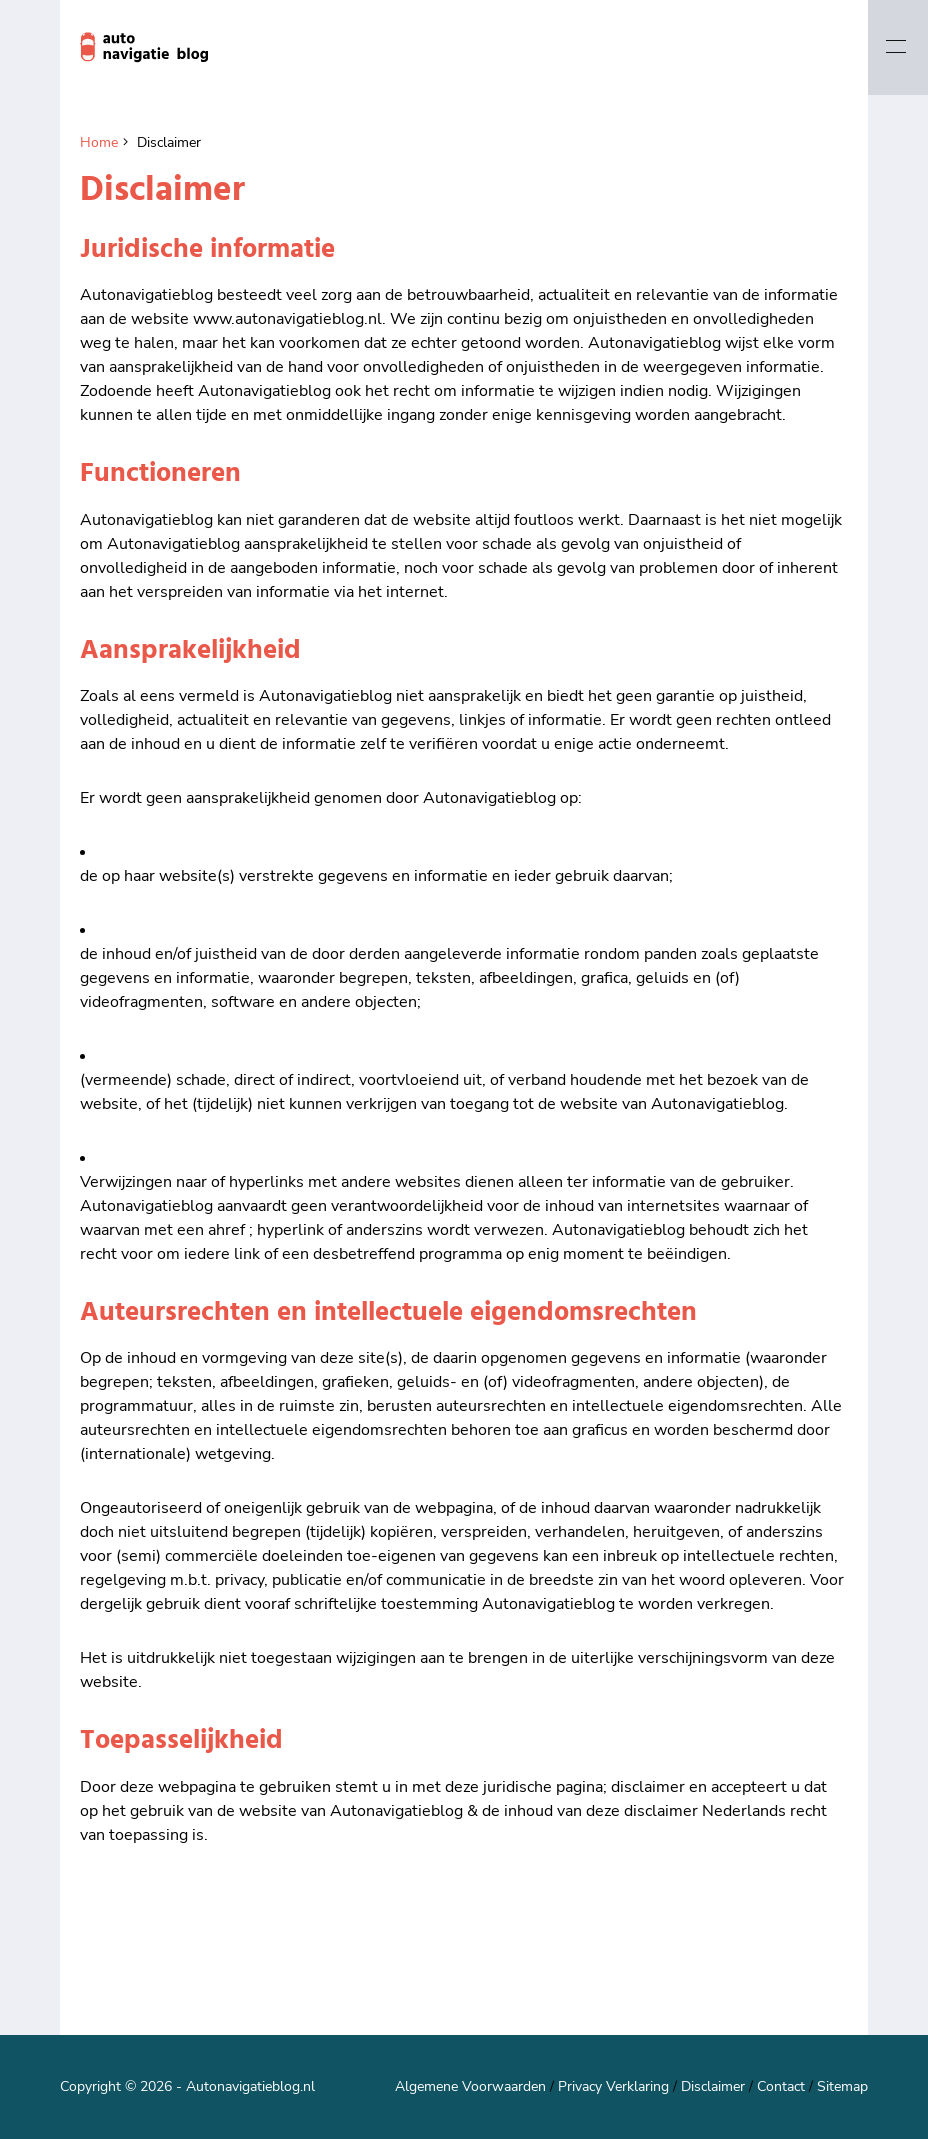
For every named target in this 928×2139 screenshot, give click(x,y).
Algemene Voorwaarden (470, 2086)
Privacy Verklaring (613, 2086)
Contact (781, 2086)
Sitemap (842, 2086)
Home (99, 142)
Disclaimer (713, 2086)
